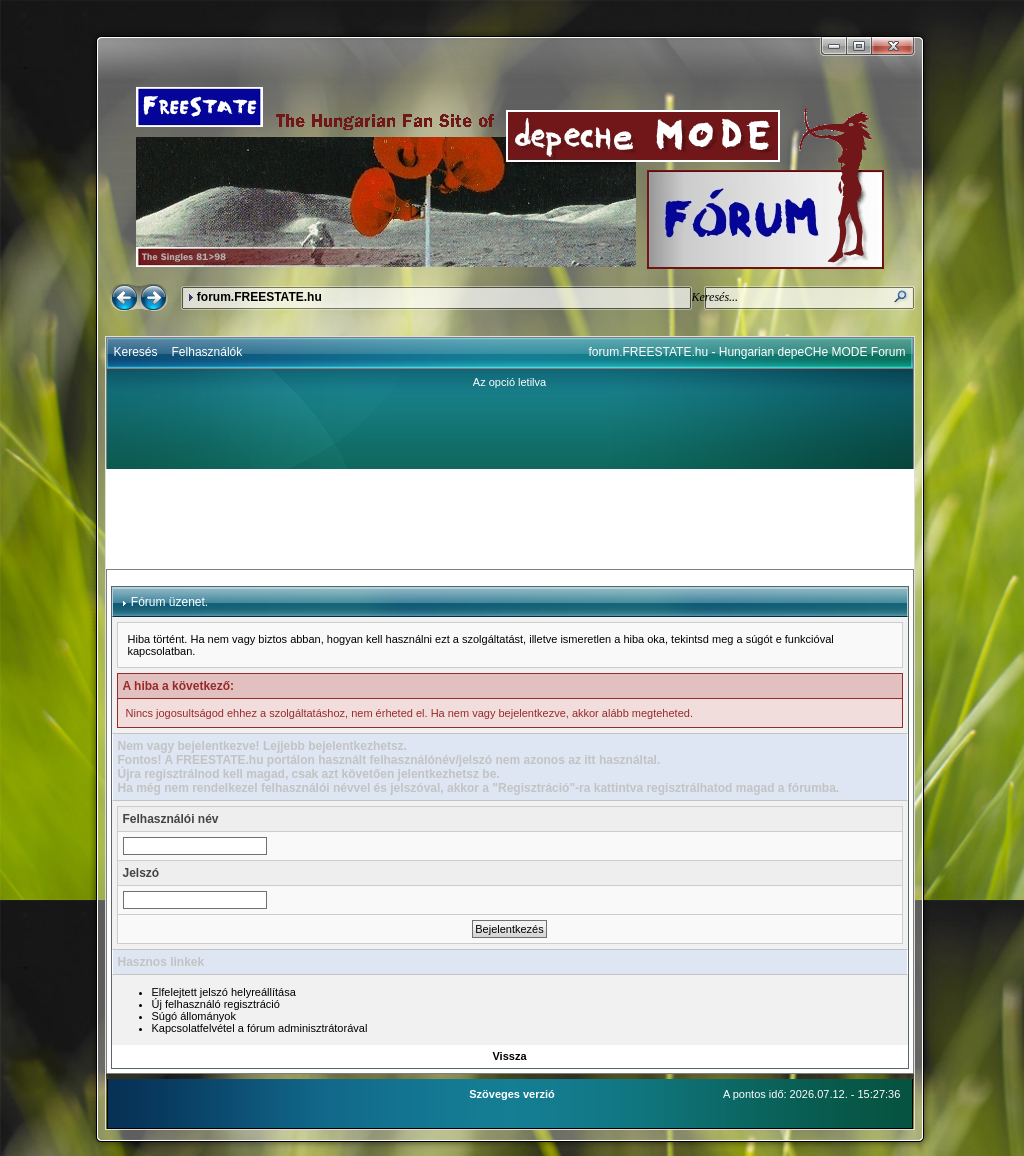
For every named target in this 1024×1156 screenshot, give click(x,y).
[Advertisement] (510, 519)
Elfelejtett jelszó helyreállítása (224, 992)
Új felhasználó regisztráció (216, 1004)
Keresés (136, 352)
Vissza (509, 1056)
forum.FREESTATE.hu (259, 297)
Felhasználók (207, 352)
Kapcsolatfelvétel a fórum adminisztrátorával (260, 1028)
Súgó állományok (194, 1016)
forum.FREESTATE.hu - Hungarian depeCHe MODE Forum (747, 352)
